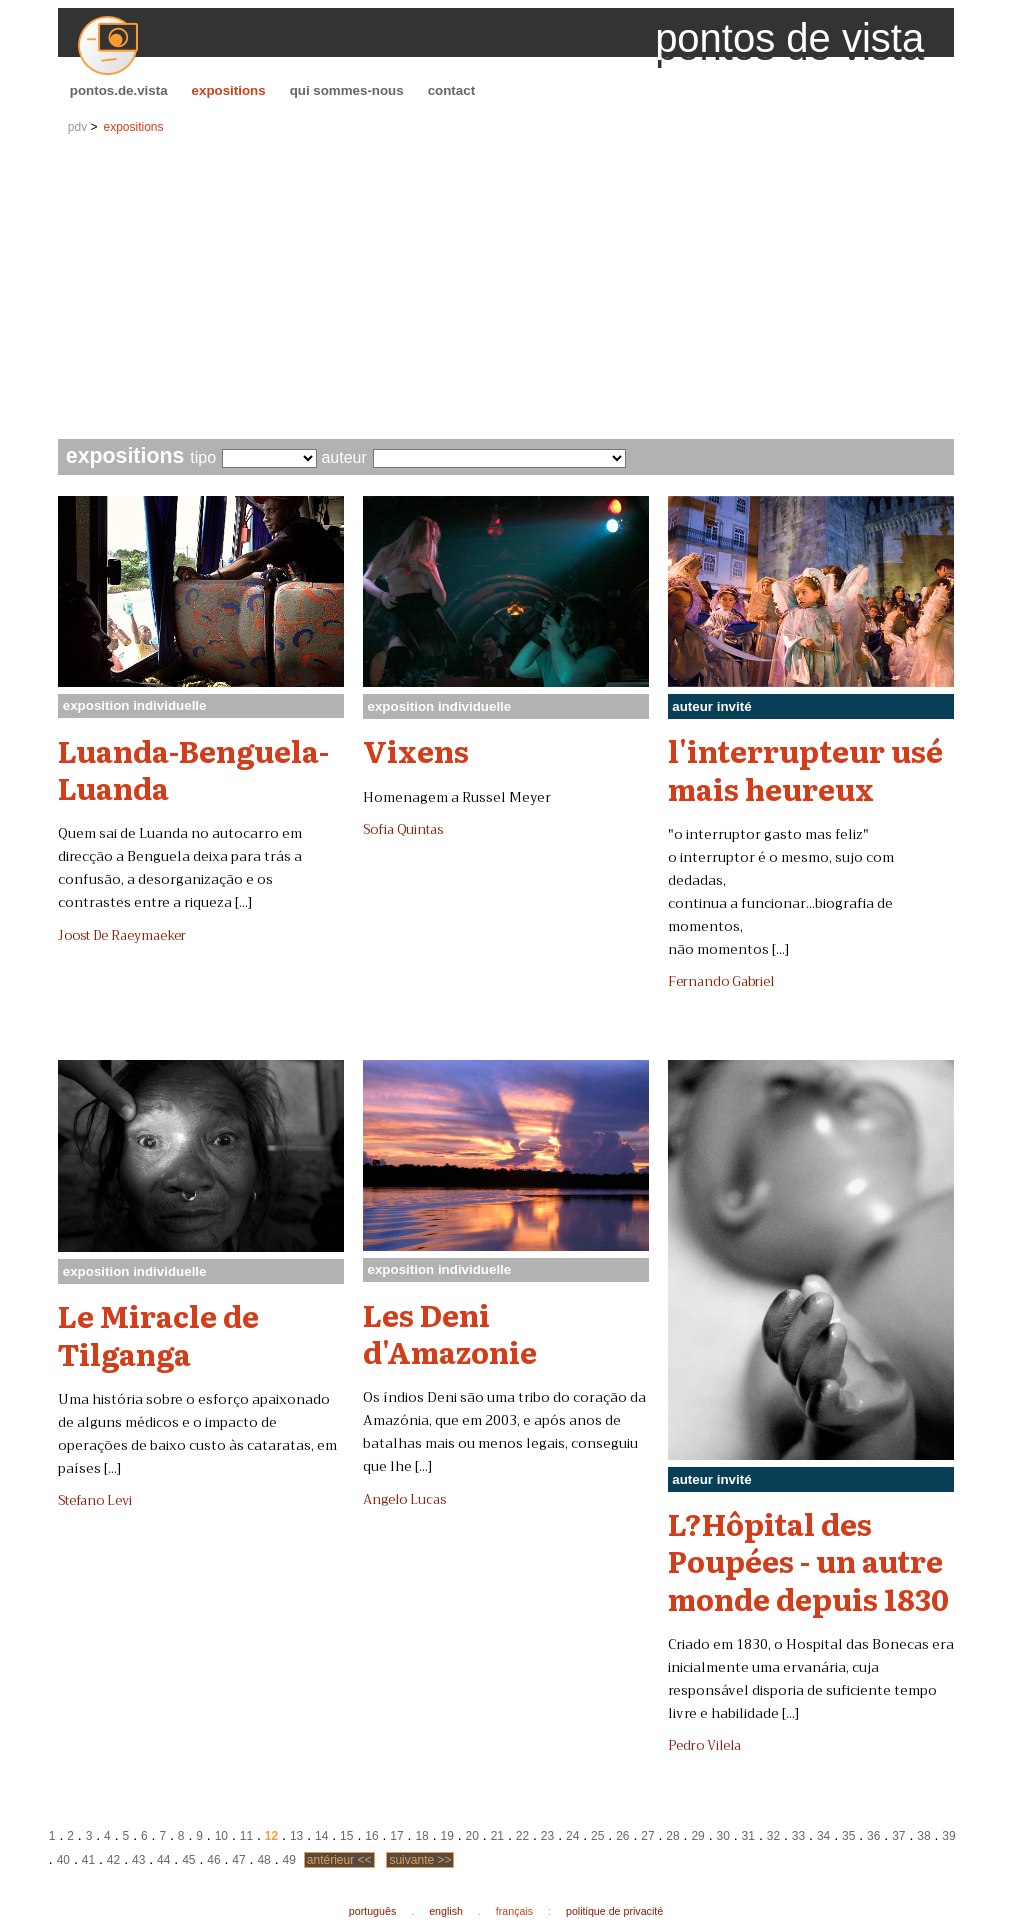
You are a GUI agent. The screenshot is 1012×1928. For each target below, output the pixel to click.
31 (748, 1836)
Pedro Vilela (704, 1746)
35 (848, 1836)
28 (672, 1836)
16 (371, 1836)
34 (823, 1836)
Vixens (416, 750)
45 (188, 1860)
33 (798, 1836)
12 (271, 1836)
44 (163, 1860)
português (372, 1911)
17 (396, 1836)
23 (547, 1836)
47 (238, 1860)
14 (321, 1836)
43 (138, 1860)
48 (263, 1860)
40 (63, 1860)
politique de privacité (614, 1911)
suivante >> (420, 1860)
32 (773, 1836)
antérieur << (339, 1860)
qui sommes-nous (347, 90)
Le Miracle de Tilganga (158, 1333)
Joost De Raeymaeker (122, 936)
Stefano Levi (95, 1501)
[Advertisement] (506, 289)
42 (113, 1860)
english (446, 1911)
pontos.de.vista (119, 90)
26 (622, 1836)
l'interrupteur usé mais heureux (805, 768)
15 (346, 1836)
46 (213, 1860)
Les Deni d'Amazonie (450, 1332)
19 (446, 1836)
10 (221, 1836)
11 (246, 1836)
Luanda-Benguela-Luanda (193, 768)
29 (697, 1836)
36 (873, 1836)
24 (572, 1836)
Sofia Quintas (403, 830)
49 (289, 1860)
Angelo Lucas (404, 1500)
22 (522, 1836)
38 (923, 1836)
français (514, 1911)
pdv (77, 127)
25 (597, 1836)
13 (296, 1836)
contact (451, 90)
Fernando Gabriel (721, 982)
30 (723, 1836)
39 (948, 1836)
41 (88, 1860)
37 (898, 1836)
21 (497, 1836)
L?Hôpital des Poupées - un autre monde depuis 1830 (808, 1560)
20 (472, 1836)
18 (421, 1836)
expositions (229, 90)
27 (647, 1836)
